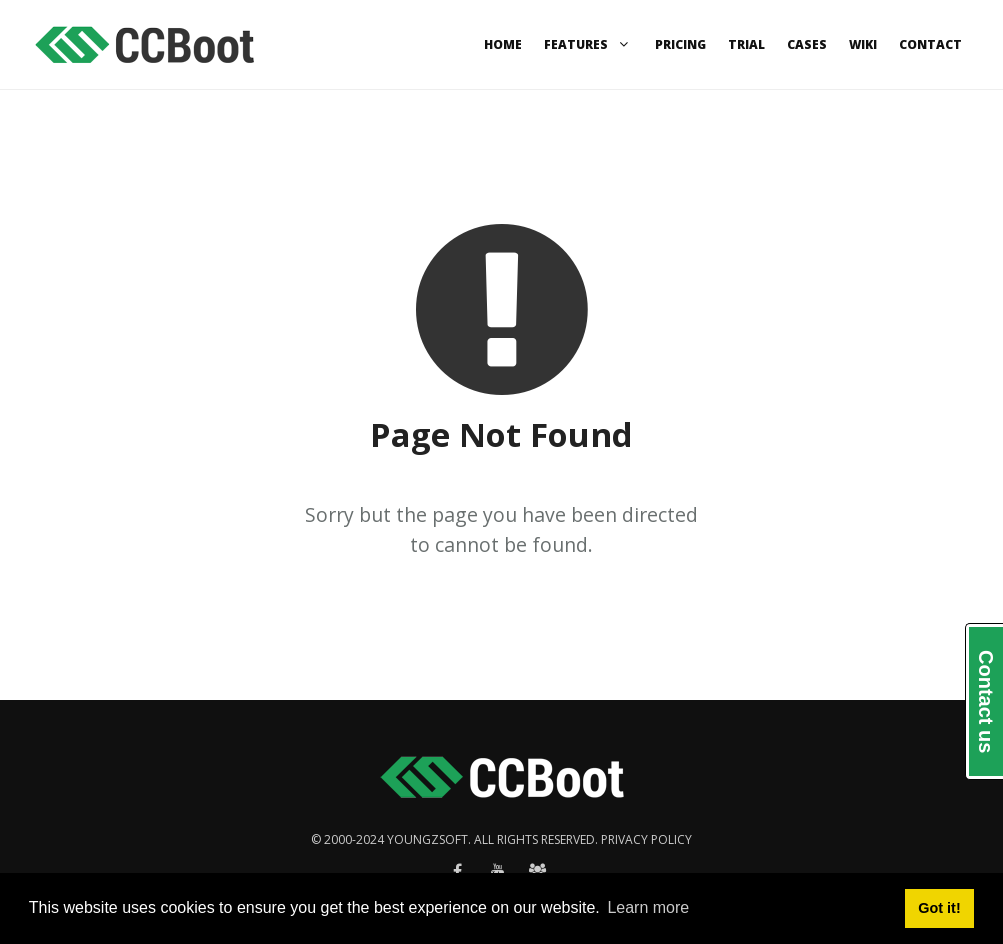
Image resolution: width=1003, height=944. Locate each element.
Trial (746, 44)
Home (503, 44)
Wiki (863, 44)
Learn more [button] (648, 907)
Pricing (680, 44)
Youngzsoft (427, 839)
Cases (807, 44)
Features (588, 44)
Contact (930, 44)
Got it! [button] (939, 908)
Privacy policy (646, 839)
